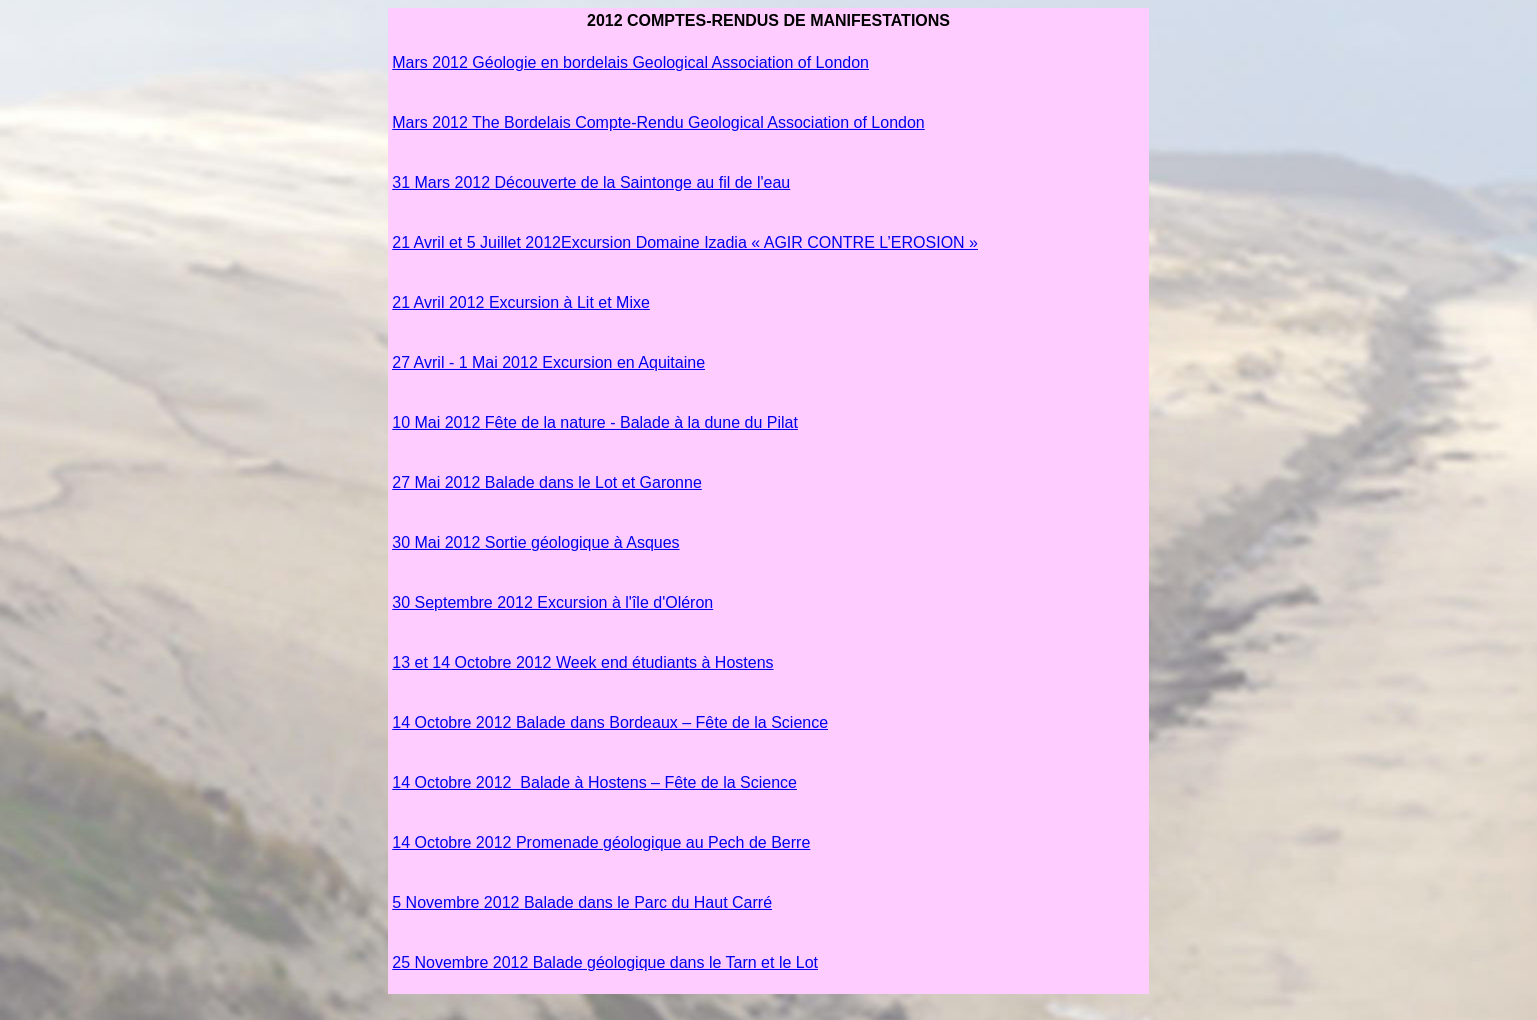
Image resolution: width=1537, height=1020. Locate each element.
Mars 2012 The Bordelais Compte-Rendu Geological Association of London (658, 122)
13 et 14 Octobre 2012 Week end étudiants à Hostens (582, 662)
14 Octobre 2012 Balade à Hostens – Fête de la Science (594, 782)
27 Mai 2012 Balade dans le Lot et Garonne (547, 482)
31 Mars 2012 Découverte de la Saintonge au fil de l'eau (591, 182)
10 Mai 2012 (438, 422)
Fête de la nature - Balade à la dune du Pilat (641, 422)
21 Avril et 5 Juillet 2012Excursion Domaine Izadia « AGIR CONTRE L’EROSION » (685, 242)
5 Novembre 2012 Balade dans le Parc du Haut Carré (582, 902)
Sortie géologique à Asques (535, 542)
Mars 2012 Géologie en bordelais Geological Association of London (630, 62)
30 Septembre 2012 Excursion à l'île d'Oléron (552, 602)
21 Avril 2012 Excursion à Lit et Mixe (521, 302)
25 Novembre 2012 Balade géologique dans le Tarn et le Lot (605, 962)
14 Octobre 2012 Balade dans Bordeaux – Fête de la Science (610, 722)
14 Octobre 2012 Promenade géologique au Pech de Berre (601, 842)
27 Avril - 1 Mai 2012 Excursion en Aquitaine (548, 362)
